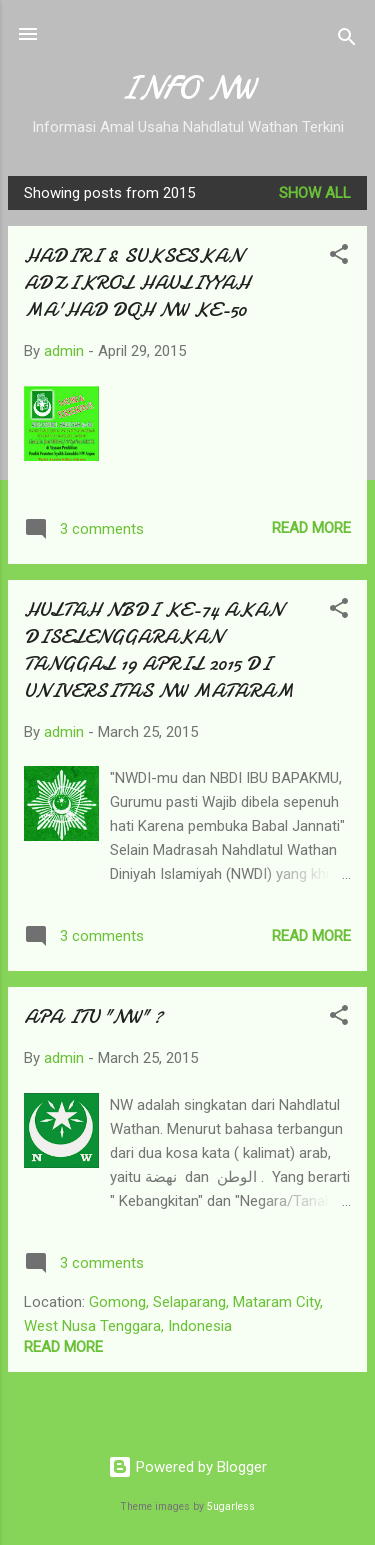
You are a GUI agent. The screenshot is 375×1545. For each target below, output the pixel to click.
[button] (339, 257)
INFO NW (187, 88)
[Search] (347, 40)
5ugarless (231, 1506)
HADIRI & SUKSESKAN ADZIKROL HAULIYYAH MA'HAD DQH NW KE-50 (137, 282)
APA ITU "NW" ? (93, 1016)
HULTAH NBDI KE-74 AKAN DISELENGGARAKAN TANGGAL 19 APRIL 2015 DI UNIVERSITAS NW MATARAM (159, 650)
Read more (311, 528)
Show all (315, 193)
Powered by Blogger (187, 1467)
